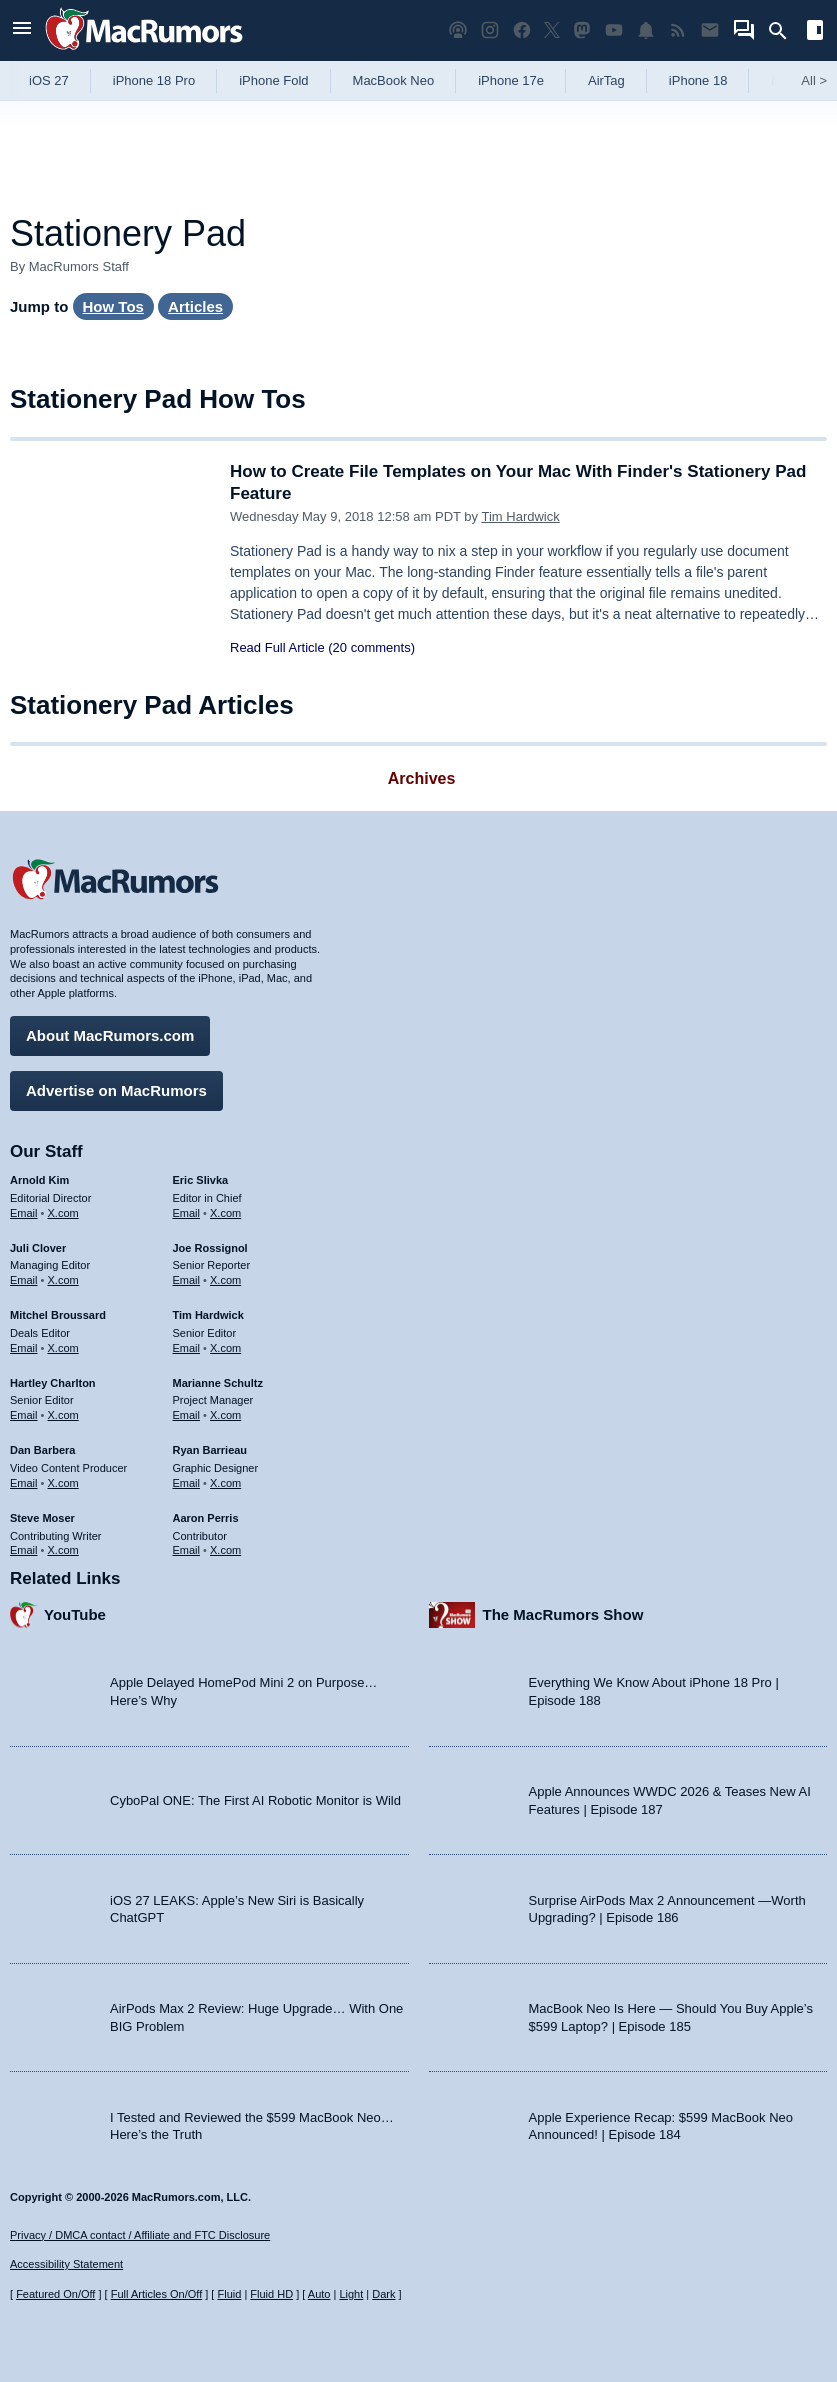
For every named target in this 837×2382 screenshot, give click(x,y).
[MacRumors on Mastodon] (582, 30)
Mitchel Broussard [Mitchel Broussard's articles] (58, 1315)
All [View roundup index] (814, 80)
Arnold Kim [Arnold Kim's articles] (39, 1180)
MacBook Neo (394, 80)
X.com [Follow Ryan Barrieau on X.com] (225, 1483)
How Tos (113, 306)
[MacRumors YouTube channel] (614, 30)
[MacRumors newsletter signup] (710, 30)
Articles (195, 306)
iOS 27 (49, 80)
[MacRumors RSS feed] (678, 30)
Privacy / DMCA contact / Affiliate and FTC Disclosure (140, 2235)
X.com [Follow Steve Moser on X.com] (63, 1550)
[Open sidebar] (815, 32)
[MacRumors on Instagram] (490, 30)
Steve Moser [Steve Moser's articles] (42, 1518)
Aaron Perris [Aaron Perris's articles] (206, 1518)
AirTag (606, 80)
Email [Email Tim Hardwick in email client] (187, 1348)
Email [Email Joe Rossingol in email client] (187, 1280)
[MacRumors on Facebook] (522, 30)
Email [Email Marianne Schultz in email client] (187, 1415)
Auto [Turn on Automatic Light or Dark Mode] (319, 2294)
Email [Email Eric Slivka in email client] (187, 1213)
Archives (422, 778)
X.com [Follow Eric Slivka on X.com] (225, 1213)
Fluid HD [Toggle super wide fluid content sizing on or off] (271, 2294)
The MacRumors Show (563, 1614)
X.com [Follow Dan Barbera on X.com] (63, 1483)
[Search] (784, 31)
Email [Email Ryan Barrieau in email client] (187, 1483)
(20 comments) (371, 647)
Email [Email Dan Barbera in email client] (24, 1483)
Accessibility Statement (66, 2264)
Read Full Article (277, 647)
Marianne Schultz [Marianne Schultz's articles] (218, 1383)
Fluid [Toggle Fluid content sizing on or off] (229, 2294)
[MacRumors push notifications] (646, 30)
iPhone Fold (273, 80)
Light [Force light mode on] (351, 2294)
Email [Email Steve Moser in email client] (24, 1550)
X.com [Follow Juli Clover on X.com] (63, 1280)
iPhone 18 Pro (154, 80)
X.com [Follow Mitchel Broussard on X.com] (63, 1348)
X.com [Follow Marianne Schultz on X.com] (225, 1415)
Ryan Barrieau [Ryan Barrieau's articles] (210, 1450)
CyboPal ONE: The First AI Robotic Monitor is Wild (255, 1800)
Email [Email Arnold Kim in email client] (24, 1213)
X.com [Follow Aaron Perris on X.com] (225, 1550)
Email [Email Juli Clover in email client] (24, 1280)
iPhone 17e (511, 80)
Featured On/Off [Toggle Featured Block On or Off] (55, 2294)
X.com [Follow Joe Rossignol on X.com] (225, 1280)
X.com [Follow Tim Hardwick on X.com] (225, 1348)
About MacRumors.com (110, 1035)
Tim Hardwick (520, 516)
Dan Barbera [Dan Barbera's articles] (42, 1450)
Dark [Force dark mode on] (383, 2294)
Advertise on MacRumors (116, 1090)
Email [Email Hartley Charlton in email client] (24, 1415)
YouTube (75, 1614)
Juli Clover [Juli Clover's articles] (38, 1248)
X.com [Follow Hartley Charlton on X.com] (63, 1415)
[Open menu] (22, 30)
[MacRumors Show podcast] (458, 30)
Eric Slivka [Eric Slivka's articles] (201, 1180)
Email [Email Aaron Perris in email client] (187, 1550)
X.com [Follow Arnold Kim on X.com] (63, 1213)
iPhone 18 (698, 80)
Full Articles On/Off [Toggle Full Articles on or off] (157, 2294)
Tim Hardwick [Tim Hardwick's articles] (208, 1315)
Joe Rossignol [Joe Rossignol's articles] (210, 1248)
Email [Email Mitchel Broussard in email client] (24, 1348)
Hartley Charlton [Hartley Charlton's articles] (53, 1383)
